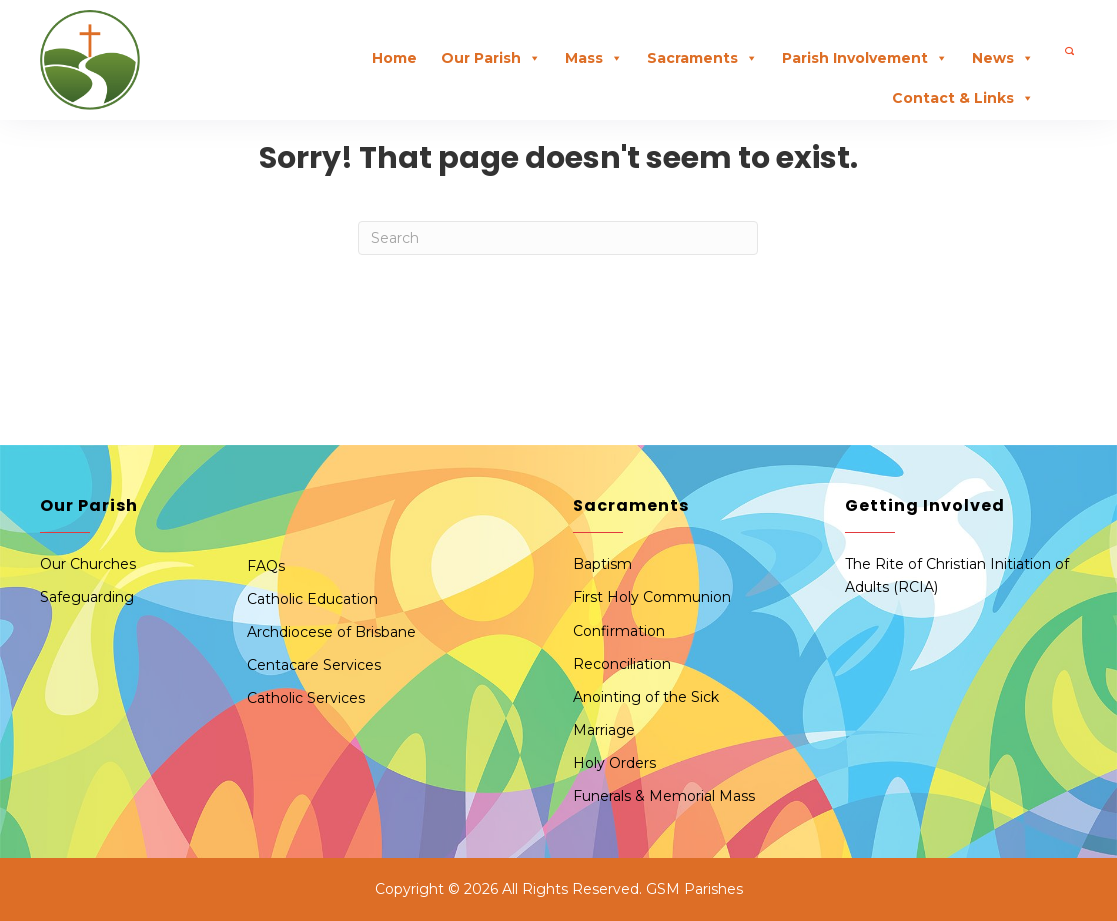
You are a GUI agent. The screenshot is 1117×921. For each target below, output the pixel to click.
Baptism (602, 564)
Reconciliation (622, 664)
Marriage (604, 730)
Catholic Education (312, 599)
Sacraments (702, 58)
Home (394, 58)
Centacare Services (314, 665)
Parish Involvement (865, 58)
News (1003, 58)
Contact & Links (963, 98)
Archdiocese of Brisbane (331, 632)
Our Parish (491, 58)
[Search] (558, 238)
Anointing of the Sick (646, 697)
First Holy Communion (652, 597)
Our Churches (88, 564)
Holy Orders (614, 763)
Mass (594, 58)
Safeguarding (87, 597)
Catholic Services (306, 698)
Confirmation (619, 631)
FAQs (266, 566)
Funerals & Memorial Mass (664, 796)
